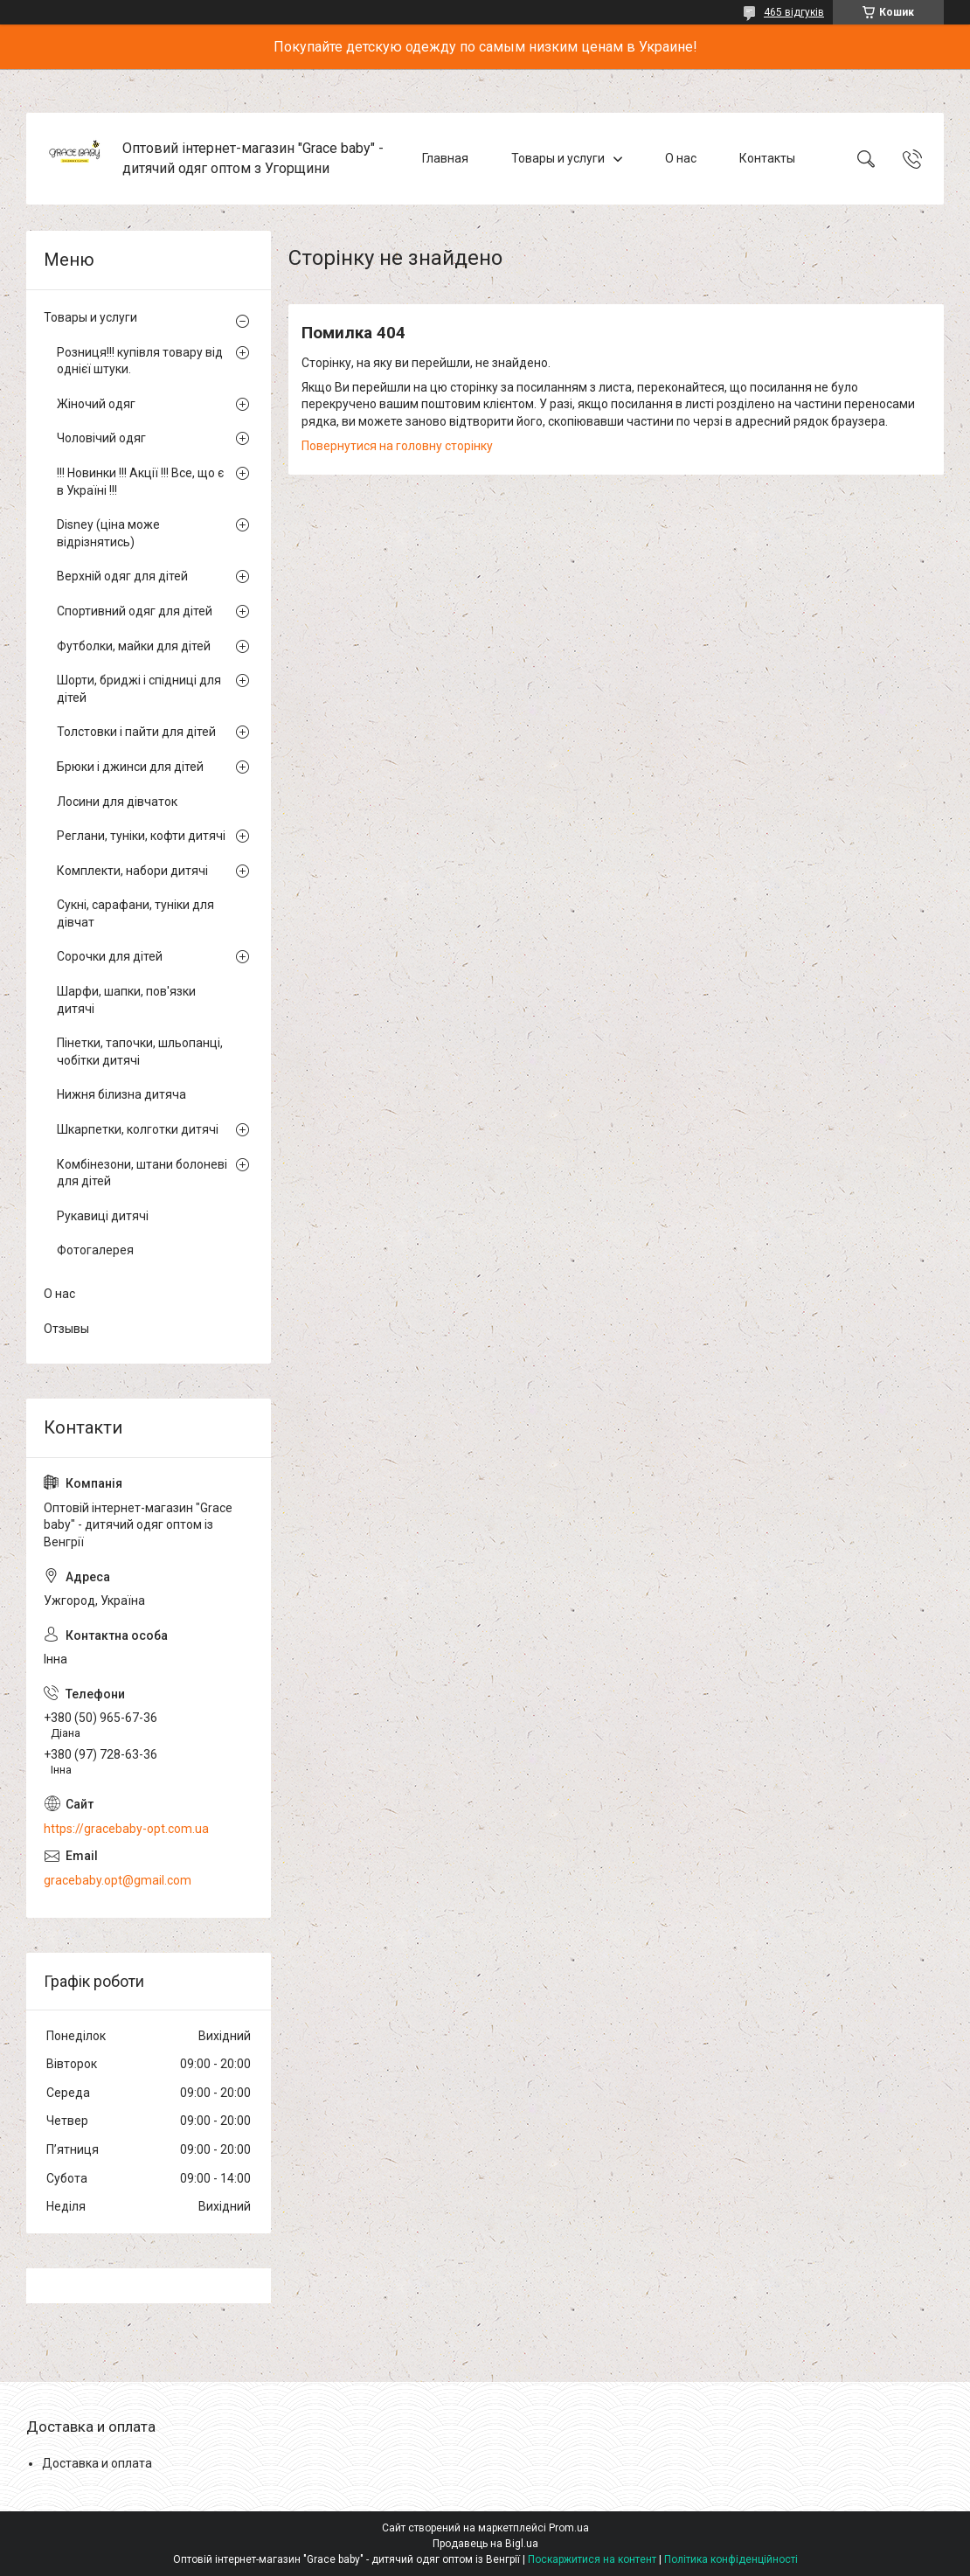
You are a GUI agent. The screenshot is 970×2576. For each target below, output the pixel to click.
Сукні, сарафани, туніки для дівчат (135, 913)
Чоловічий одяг (101, 438)
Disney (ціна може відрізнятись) (108, 533)
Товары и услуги (558, 158)
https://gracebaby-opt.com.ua (126, 1829)
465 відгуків (794, 12)
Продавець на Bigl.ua (485, 2544)
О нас (680, 158)
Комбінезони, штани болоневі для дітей (142, 1173)
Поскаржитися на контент (592, 2559)
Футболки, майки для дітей (134, 646)
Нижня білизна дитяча (121, 1094)
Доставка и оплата (97, 2463)
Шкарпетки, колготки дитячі (137, 1129)
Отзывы (66, 1329)
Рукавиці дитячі (103, 1216)
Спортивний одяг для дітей (134, 611)
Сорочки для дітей (110, 956)
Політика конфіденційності (731, 2559)
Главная (445, 158)
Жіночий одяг (96, 404)
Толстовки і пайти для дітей (136, 732)
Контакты (767, 158)
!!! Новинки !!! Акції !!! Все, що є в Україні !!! (140, 481)
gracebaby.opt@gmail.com (117, 1880)
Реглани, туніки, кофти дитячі (141, 836)
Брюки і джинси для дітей (130, 767)
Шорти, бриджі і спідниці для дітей (139, 689)
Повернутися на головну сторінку (397, 446)
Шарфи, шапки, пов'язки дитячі (126, 1000)
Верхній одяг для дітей (122, 576)
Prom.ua (569, 2528)
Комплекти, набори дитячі (132, 871)
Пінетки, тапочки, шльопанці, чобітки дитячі (140, 1051)
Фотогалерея (95, 1250)
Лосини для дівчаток (117, 802)
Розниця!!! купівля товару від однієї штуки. (140, 361)
